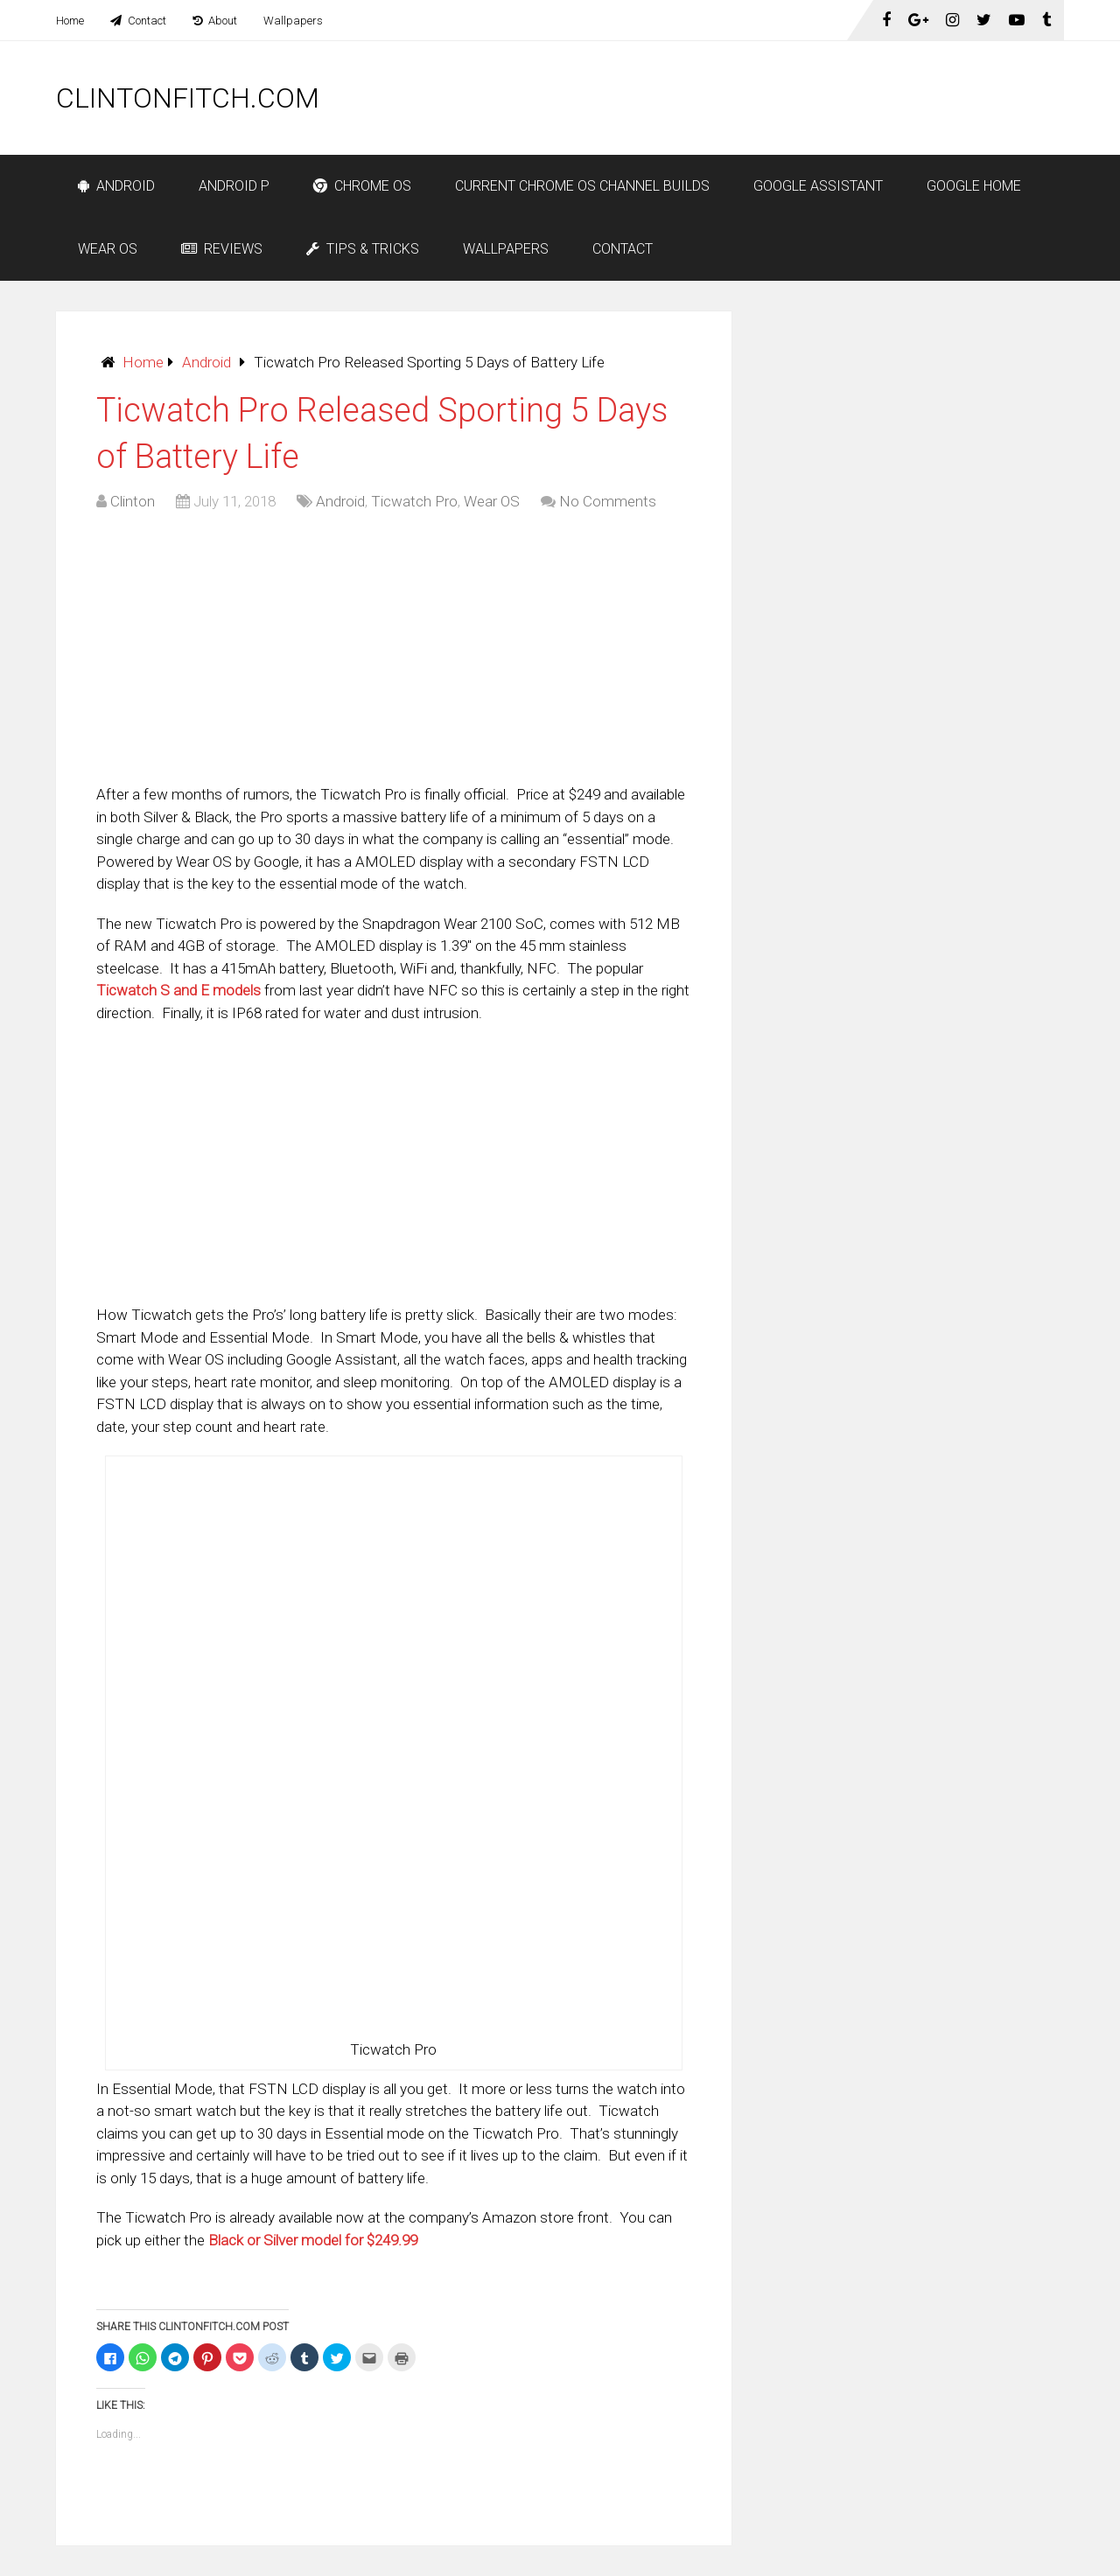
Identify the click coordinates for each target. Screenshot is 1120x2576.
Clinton (132, 501)
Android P (234, 186)
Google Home (974, 186)
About (214, 20)
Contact (138, 20)
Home (70, 20)
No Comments (607, 501)
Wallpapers (293, 20)
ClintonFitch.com (187, 98)
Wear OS (107, 249)
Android (116, 186)
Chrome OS (362, 186)
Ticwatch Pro (414, 501)
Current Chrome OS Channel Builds (582, 186)
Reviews (221, 249)
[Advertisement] (745, 98)
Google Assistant (818, 186)
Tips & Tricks (362, 249)
